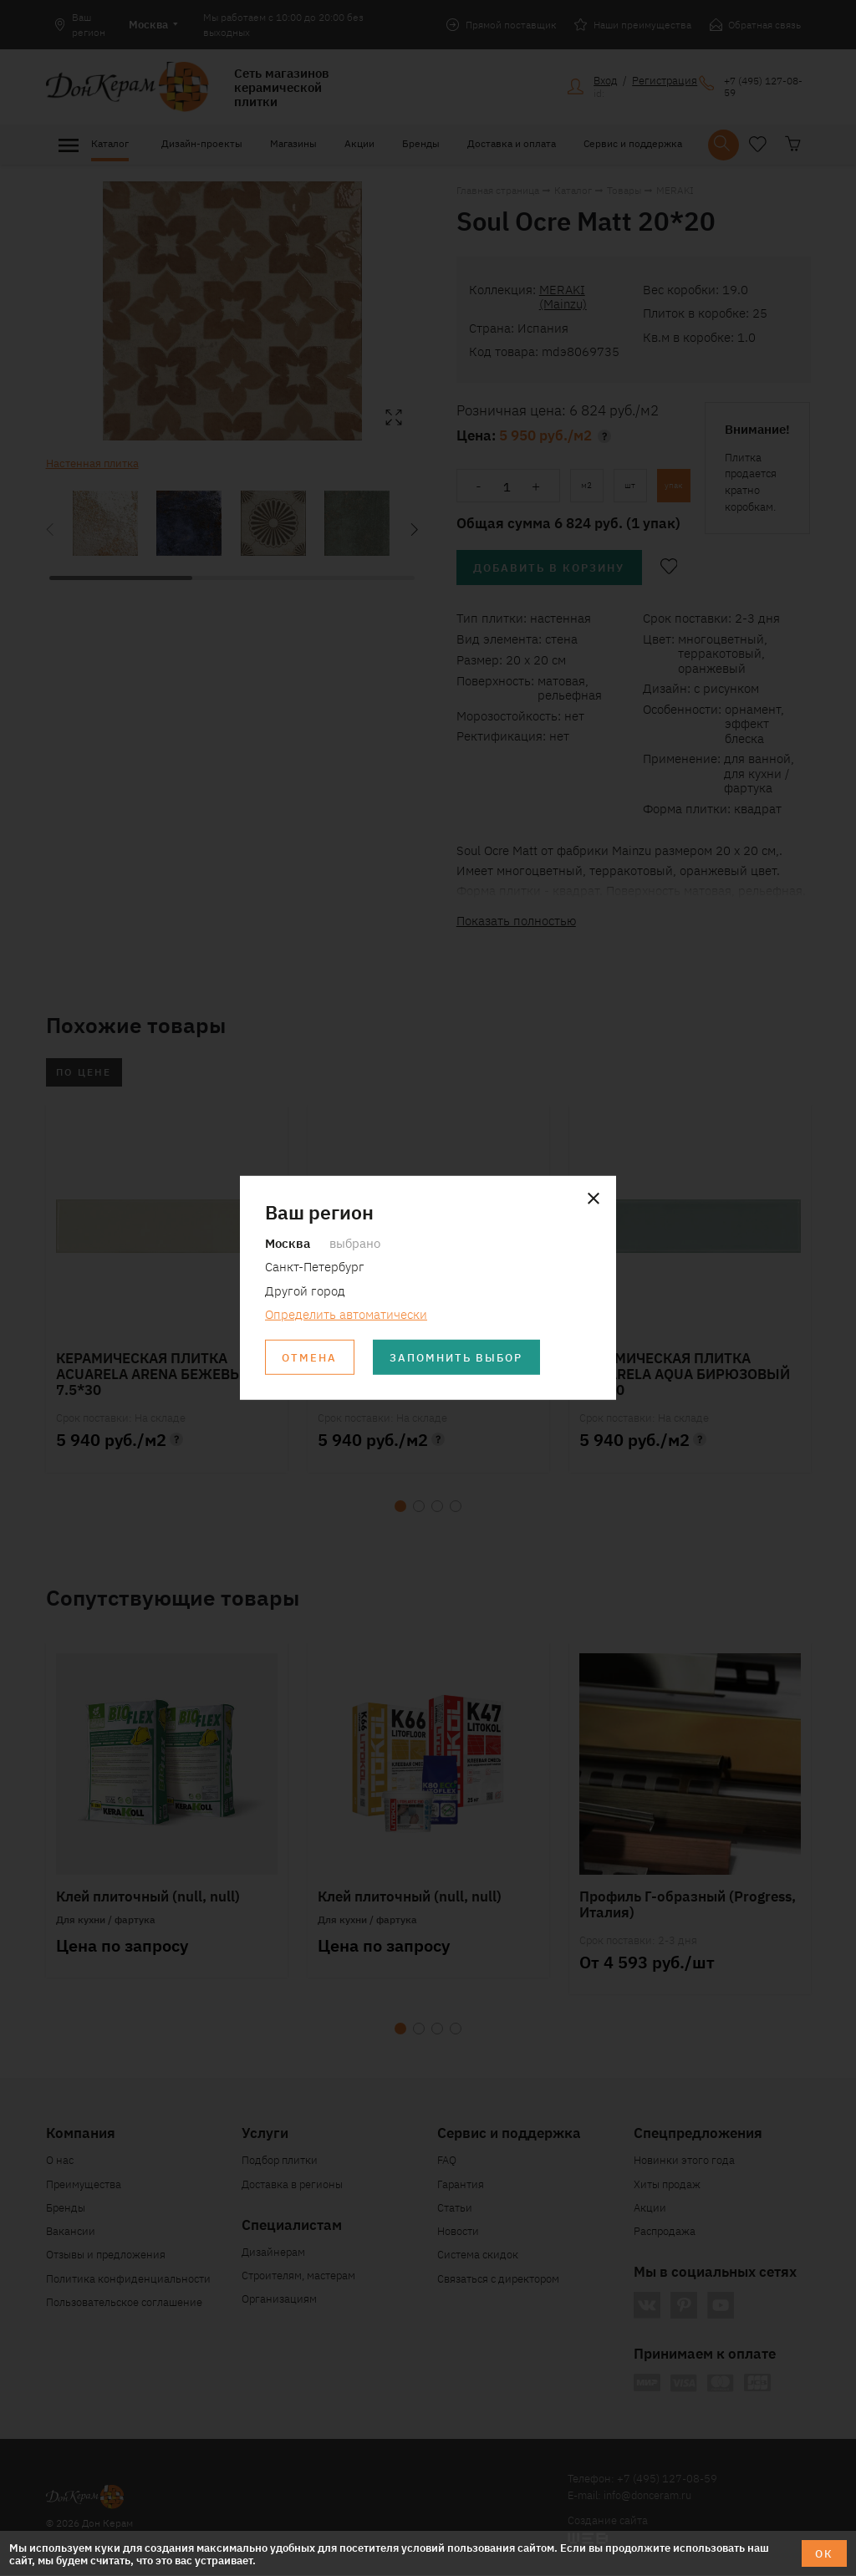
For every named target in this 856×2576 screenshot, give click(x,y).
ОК (824, 2553)
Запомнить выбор (457, 1358)
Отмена (310, 1358)
